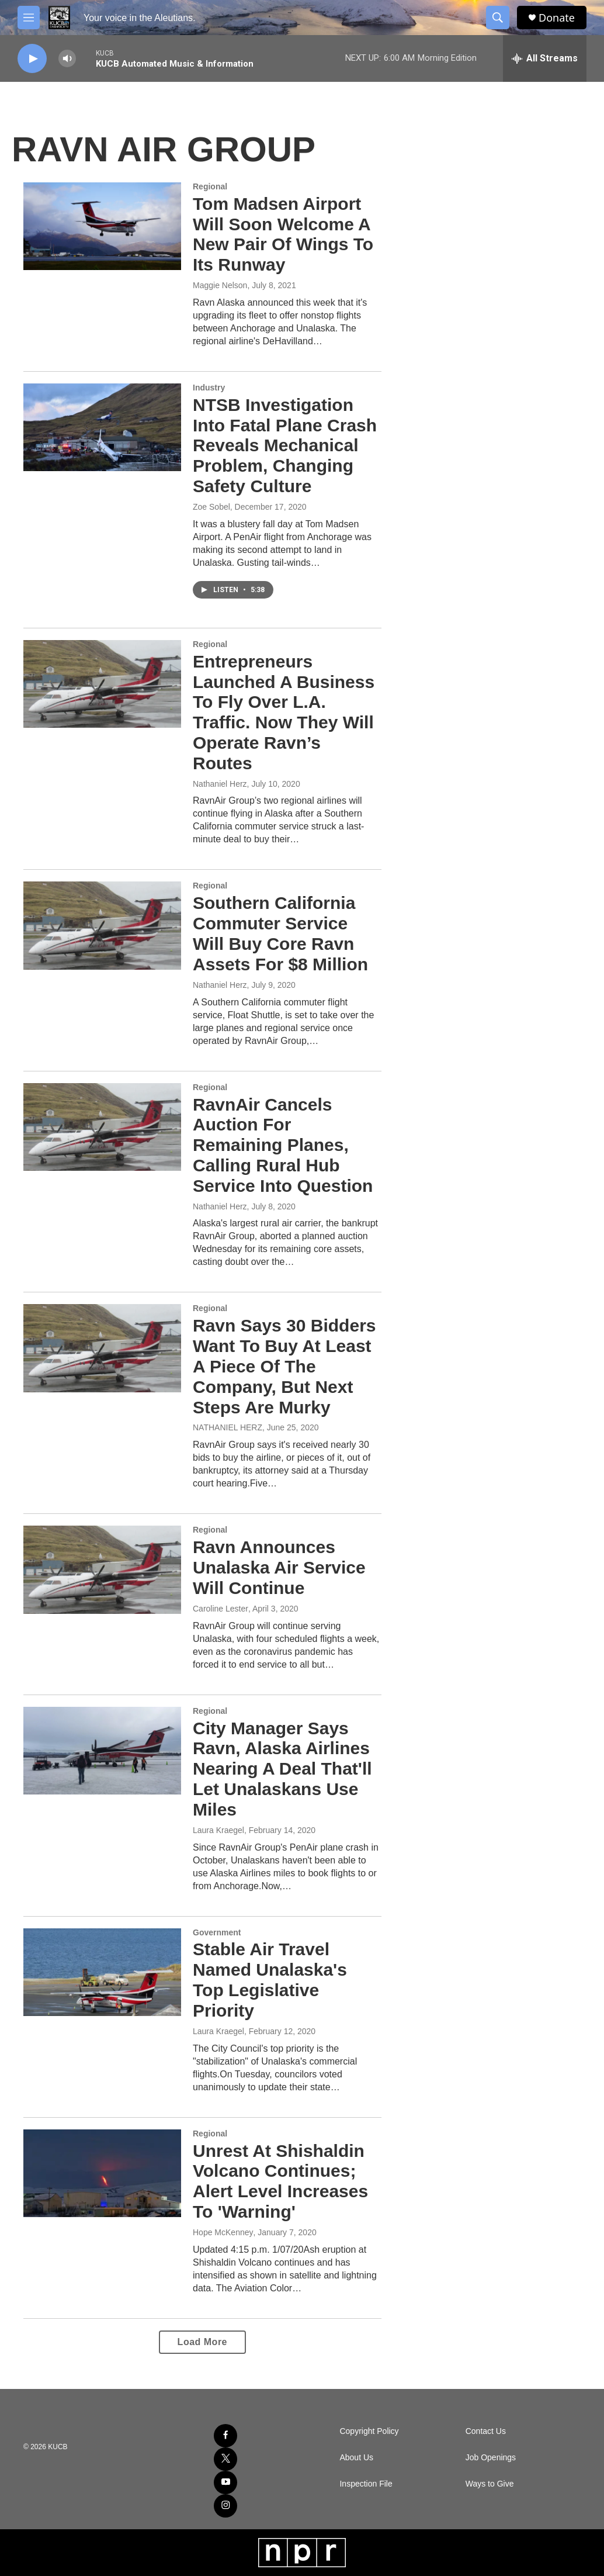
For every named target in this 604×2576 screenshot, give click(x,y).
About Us (356, 2457)
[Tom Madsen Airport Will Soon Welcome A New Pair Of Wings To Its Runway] (102, 226)
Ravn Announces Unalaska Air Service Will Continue (279, 1567)
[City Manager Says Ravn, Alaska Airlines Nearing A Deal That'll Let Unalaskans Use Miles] (102, 1750)
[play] (32, 58)
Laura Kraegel (218, 1830)
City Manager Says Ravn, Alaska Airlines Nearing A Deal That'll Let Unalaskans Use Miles (282, 1769)
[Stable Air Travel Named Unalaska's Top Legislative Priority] (102, 1972)
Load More (202, 2342)
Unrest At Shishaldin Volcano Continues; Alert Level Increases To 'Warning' (280, 2181)
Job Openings (491, 2457)
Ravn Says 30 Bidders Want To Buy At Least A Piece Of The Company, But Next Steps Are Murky (284, 1366)
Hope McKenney (223, 2232)
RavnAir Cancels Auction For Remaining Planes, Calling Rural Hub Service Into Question (283, 1145)
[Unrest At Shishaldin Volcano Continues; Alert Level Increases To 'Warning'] (102, 2173)
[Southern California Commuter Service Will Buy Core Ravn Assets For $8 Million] (102, 925)
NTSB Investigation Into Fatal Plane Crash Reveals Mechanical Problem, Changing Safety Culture (285, 445)
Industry (209, 387)
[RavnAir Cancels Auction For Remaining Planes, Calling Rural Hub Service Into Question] (102, 1127)
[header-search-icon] (497, 17)
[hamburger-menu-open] (29, 17)
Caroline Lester (220, 1608)
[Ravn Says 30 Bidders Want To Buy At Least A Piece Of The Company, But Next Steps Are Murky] (102, 1348)
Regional (210, 186)
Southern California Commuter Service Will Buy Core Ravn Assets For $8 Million (280, 933)
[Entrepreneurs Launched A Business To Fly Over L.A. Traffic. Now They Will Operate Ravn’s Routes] (102, 684)
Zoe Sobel (211, 506)
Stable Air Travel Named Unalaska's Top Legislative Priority (270, 1979)
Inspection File (365, 2484)
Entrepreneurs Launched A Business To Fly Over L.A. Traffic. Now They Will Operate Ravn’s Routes (283, 712)
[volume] (67, 59)
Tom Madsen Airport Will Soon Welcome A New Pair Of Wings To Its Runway (283, 234)
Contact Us (486, 2431)
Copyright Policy (368, 2431)
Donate (557, 18)
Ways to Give (490, 2484)
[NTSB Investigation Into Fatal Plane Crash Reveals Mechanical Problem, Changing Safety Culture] (102, 427)
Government (217, 1932)
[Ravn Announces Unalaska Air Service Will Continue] (102, 1569)
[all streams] (544, 58)
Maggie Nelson (220, 285)
